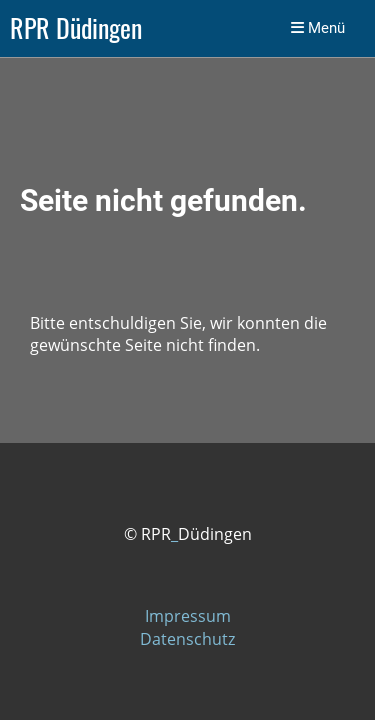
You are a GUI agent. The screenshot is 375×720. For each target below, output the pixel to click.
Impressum (188, 616)
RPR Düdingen (76, 28)
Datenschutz (187, 639)
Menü (318, 28)
